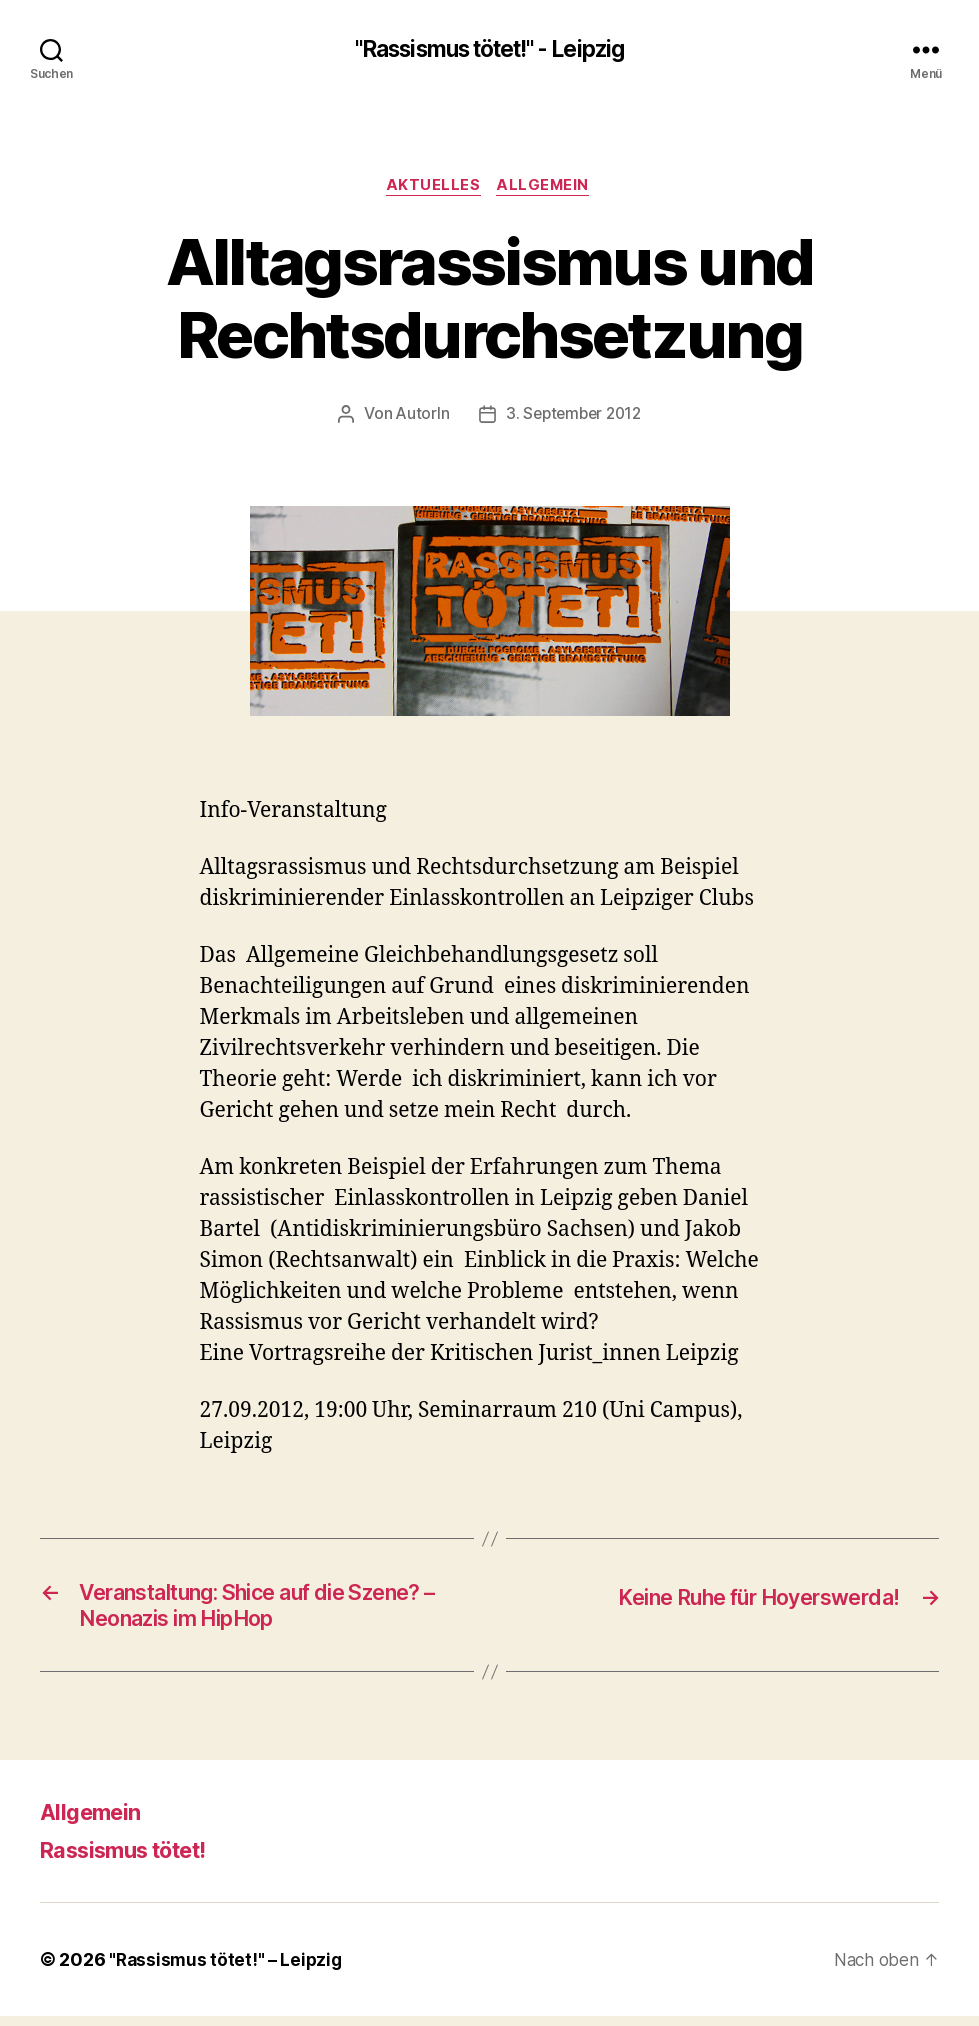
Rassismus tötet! (135, 1859)
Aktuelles (432, 189)
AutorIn (419, 418)
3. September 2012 (574, 418)
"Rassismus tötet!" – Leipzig (227, 1969)
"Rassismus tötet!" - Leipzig (489, 50)
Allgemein (547, 189)
